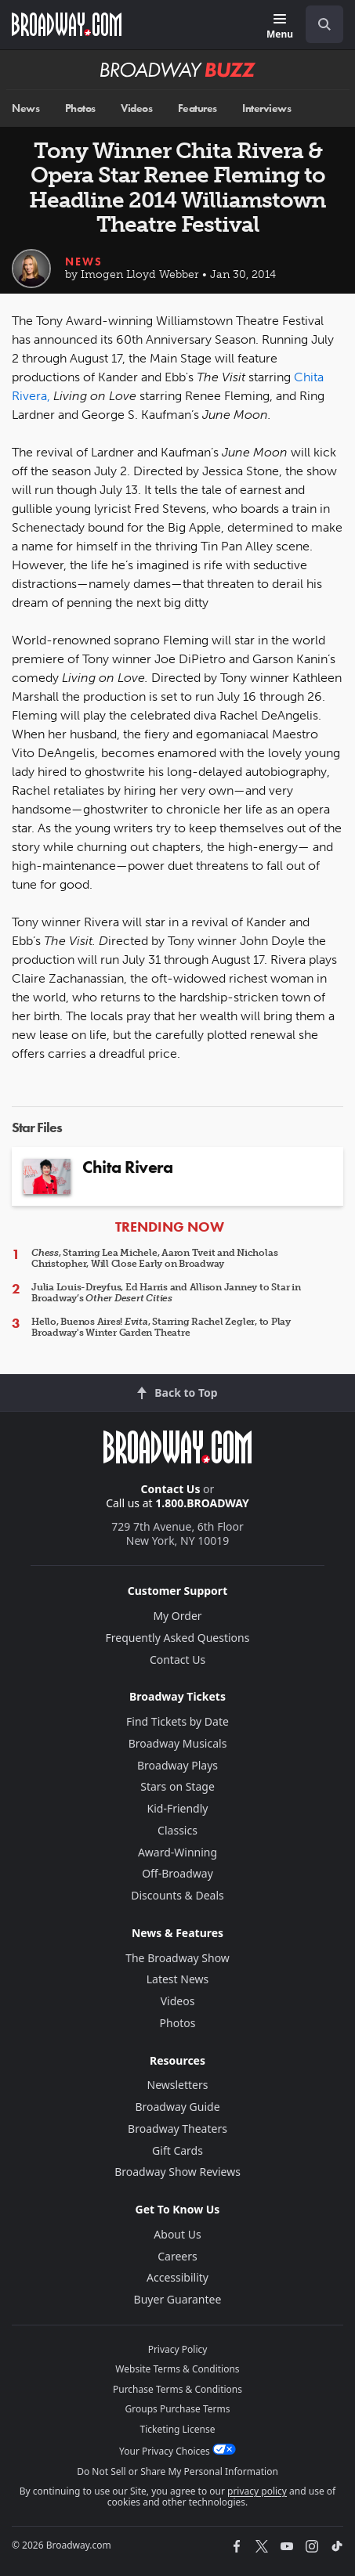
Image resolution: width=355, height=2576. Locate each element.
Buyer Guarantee (178, 2299)
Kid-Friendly (177, 1808)
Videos (136, 108)
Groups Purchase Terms (177, 2408)
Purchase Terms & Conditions (177, 2389)
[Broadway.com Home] (66, 24)
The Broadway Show (177, 1957)
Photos (80, 108)
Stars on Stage (177, 1786)
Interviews (266, 108)
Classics (177, 1830)
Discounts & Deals (177, 1895)
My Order (177, 1615)
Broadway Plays (177, 1765)
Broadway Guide (177, 2106)
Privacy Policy (178, 2349)
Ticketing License (178, 2429)
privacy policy (257, 2491)
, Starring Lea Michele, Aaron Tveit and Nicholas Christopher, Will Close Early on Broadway (154, 1258)
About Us (177, 2234)
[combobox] (318, 24)
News (25, 108)
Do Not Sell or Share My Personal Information (177, 2471)
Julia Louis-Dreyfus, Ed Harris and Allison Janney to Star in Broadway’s (166, 1293)
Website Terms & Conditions (177, 2369)
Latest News (178, 1979)
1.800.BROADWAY (202, 1502)
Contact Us (171, 1488)
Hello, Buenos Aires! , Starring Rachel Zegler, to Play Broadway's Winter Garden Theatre (161, 1327)
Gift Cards (177, 2150)
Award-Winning (177, 1852)
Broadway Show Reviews (177, 2171)
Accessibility (177, 2277)
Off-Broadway (177, 1873)
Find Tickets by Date (177, 1721)
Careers (177, 2256)
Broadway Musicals (178, 1743)
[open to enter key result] (324, 24)
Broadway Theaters (177, 2128)
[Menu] (279, 27)
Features (197, 108)
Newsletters (177, 2084)
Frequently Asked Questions (178, 1637)
